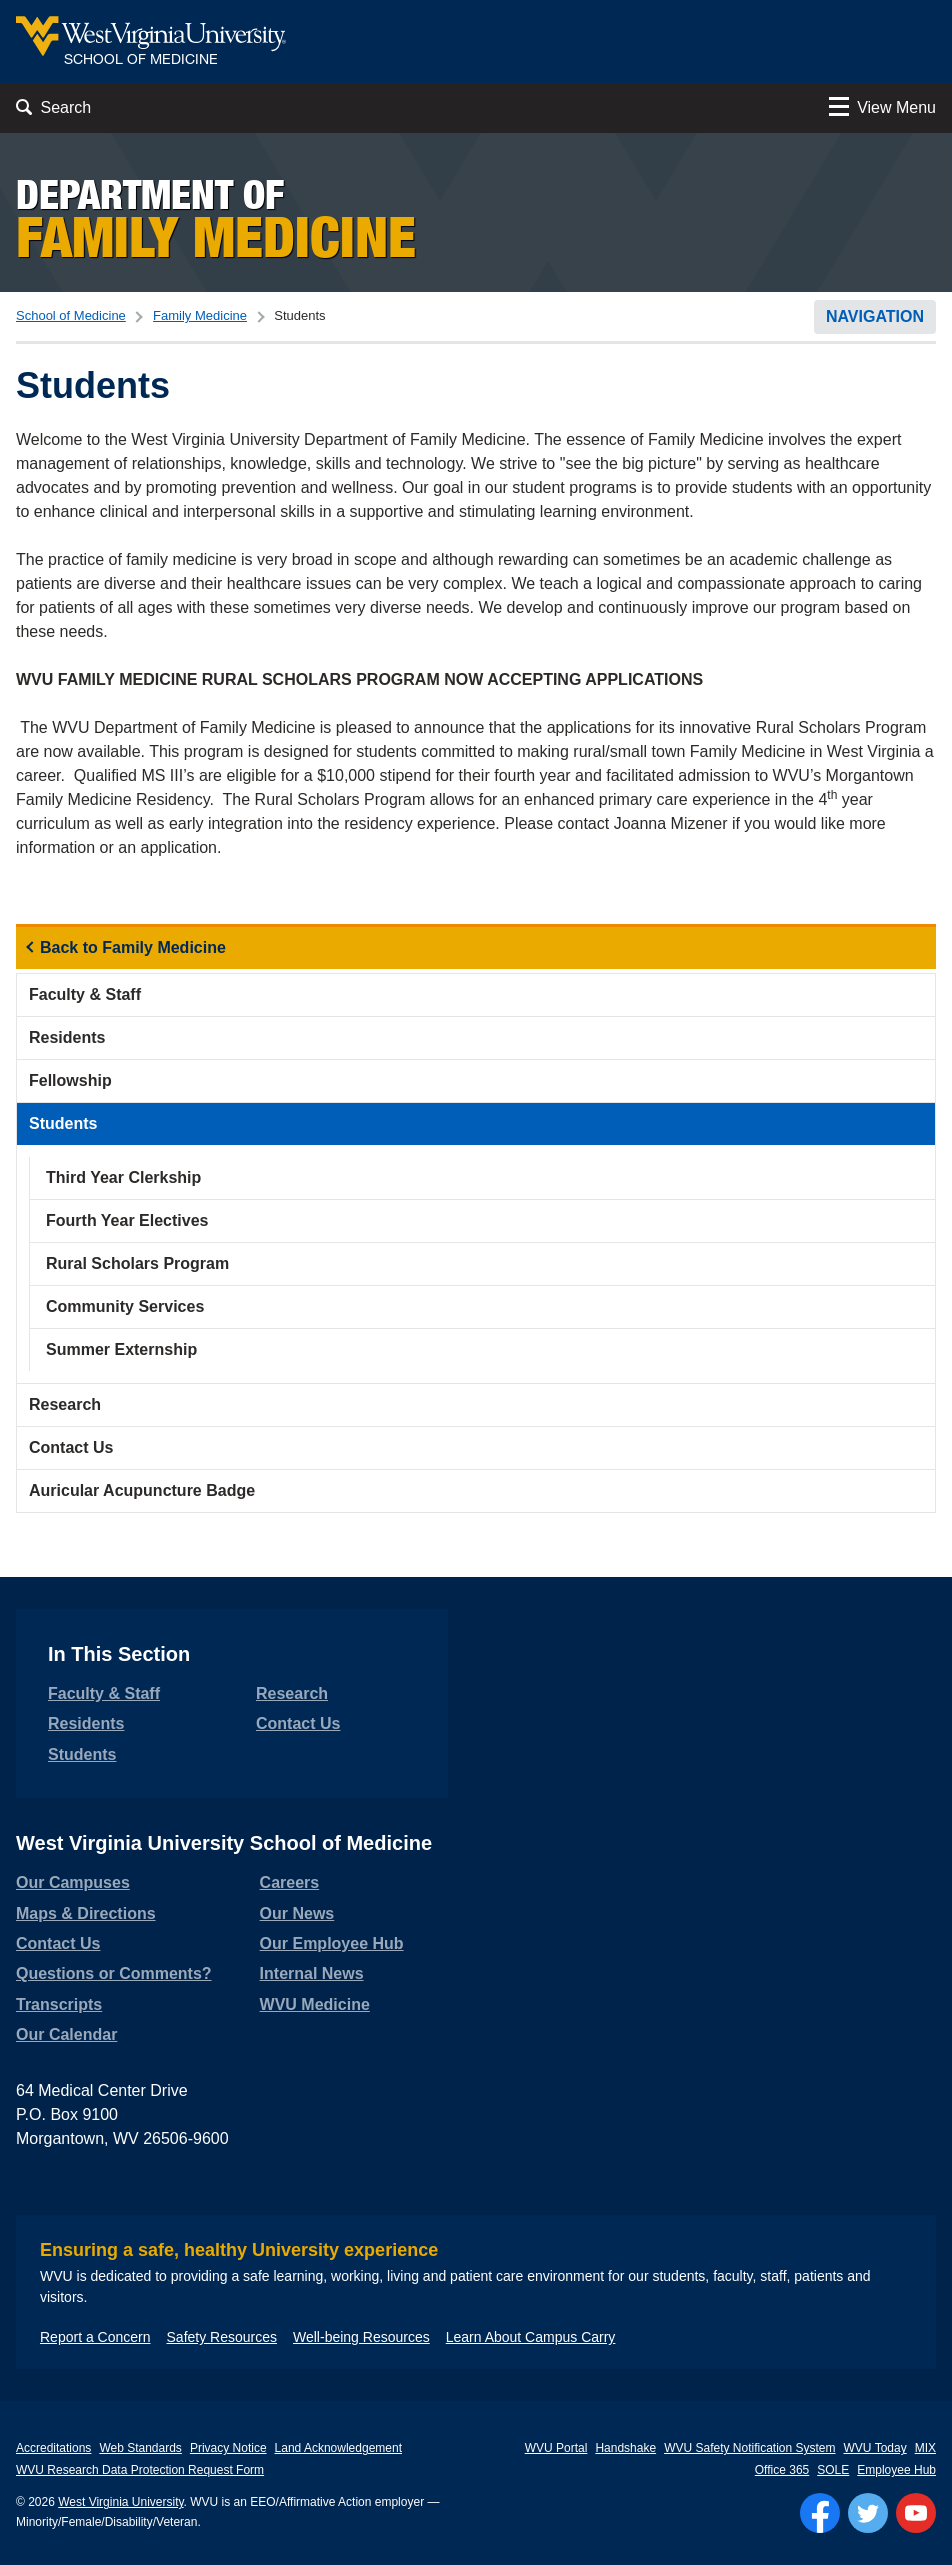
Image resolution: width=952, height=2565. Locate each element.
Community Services (125, 1306)
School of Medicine (71, 315)
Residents (67, 1037)
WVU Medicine (315, 2004)
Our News (297, 1913)
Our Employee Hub (332, 1943)
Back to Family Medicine (133, 947)
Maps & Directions (86, 1913)
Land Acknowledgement (338, 2448)
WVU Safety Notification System (749, 2448)
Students (63, 1123)
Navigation (875, 316)
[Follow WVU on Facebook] (820, 2513)
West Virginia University (120, 2502)
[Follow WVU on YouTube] (916, 2513)
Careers (290, 1882)
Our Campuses (73, 1882)
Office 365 (782, 2470)
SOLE (833, 2470)
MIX (925, 2448)
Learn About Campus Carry (531, 2337)
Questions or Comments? (114, 1973)
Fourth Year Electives (127, 1220)
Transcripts (59, 2004)
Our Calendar (66, 2034)
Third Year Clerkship (123, 1177)
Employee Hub (896, 2470)
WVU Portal (556, 2448)
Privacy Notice (228, 2448)
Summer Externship (121, 1349)
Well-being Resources (361, 2337)
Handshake (625, 2448)
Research (65, 1404)
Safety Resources (222, 2337)
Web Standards (140, 2448)
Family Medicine (200, 315)
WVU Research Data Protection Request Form (140, 2470)
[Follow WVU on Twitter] (868, 2513)
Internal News (312, 1973)
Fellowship (70, 1080)
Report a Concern (95, 2337)
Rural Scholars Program (137, 1263)
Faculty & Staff (85, 994)
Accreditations (53, 2448)
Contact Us (71, 1447)
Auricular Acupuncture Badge (142, 1490)
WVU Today (875, 2448)
